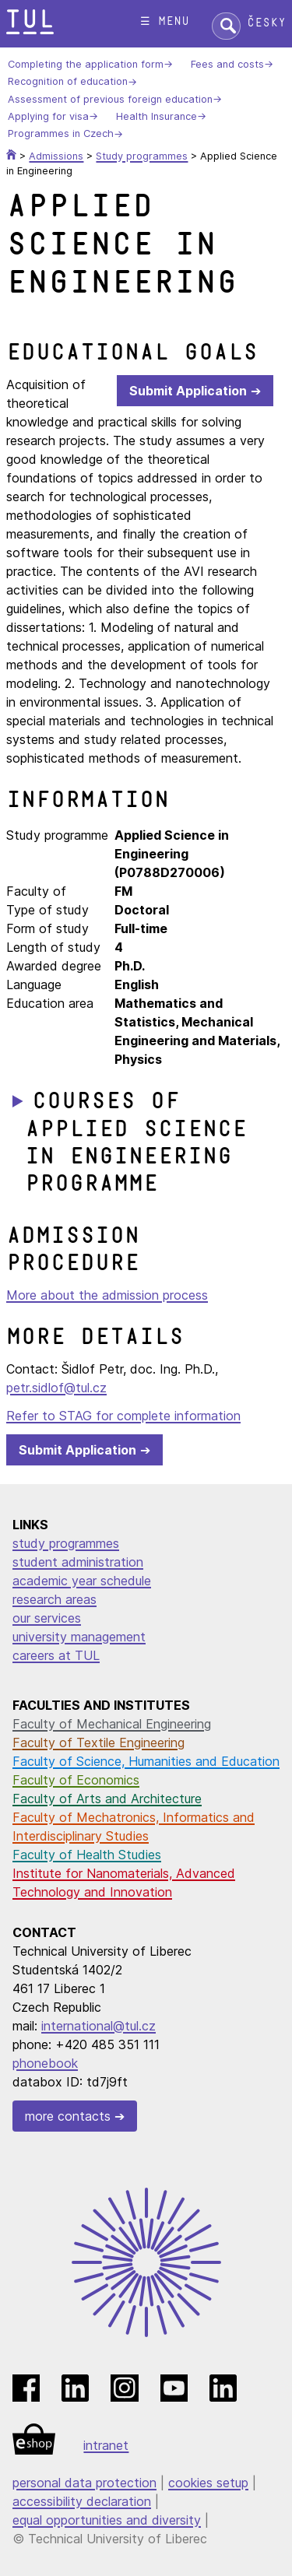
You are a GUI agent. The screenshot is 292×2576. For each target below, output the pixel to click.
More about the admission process (107, 1295)
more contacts (68, 2116)
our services (46, 1618)
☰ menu (164, 21)
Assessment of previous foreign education (110, 99)
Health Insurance (156, 116)
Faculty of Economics (75, 1780)
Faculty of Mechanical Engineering (111, 1724)
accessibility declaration (81, 2501)
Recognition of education (68, 82)
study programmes (65, 1543)
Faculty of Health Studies (86, 1854)
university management (79, 1636)
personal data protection (84, 2482)
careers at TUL (56, 1655)
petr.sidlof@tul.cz (56, 1387)
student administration (77, 1562)
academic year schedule (81, 1580)
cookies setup (208, 2482)
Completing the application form (86, 64)
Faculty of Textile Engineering (98, 1742)
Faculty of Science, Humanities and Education (146, 1761)
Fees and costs (227, 64)
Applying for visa (48, 116)
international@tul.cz (98, 2026)
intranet (105, 2445)
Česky (266, 23)
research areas (54, 1599)
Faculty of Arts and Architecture (107, 1798)
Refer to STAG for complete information (123, 1415)
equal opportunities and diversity (106, 2520)
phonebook (45, 2063)
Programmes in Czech (61, 134)
